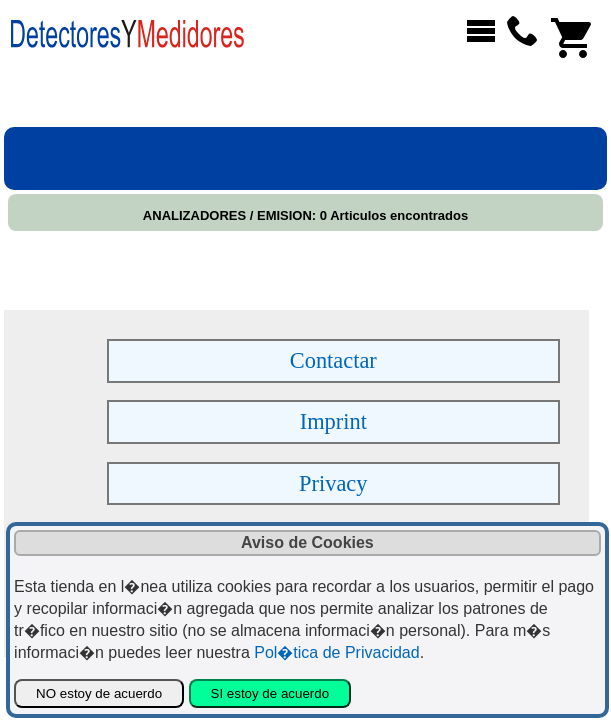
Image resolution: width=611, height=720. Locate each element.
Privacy (333, 483)
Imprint (333, 421)
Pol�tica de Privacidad (336, 652)
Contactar (333, 360)
